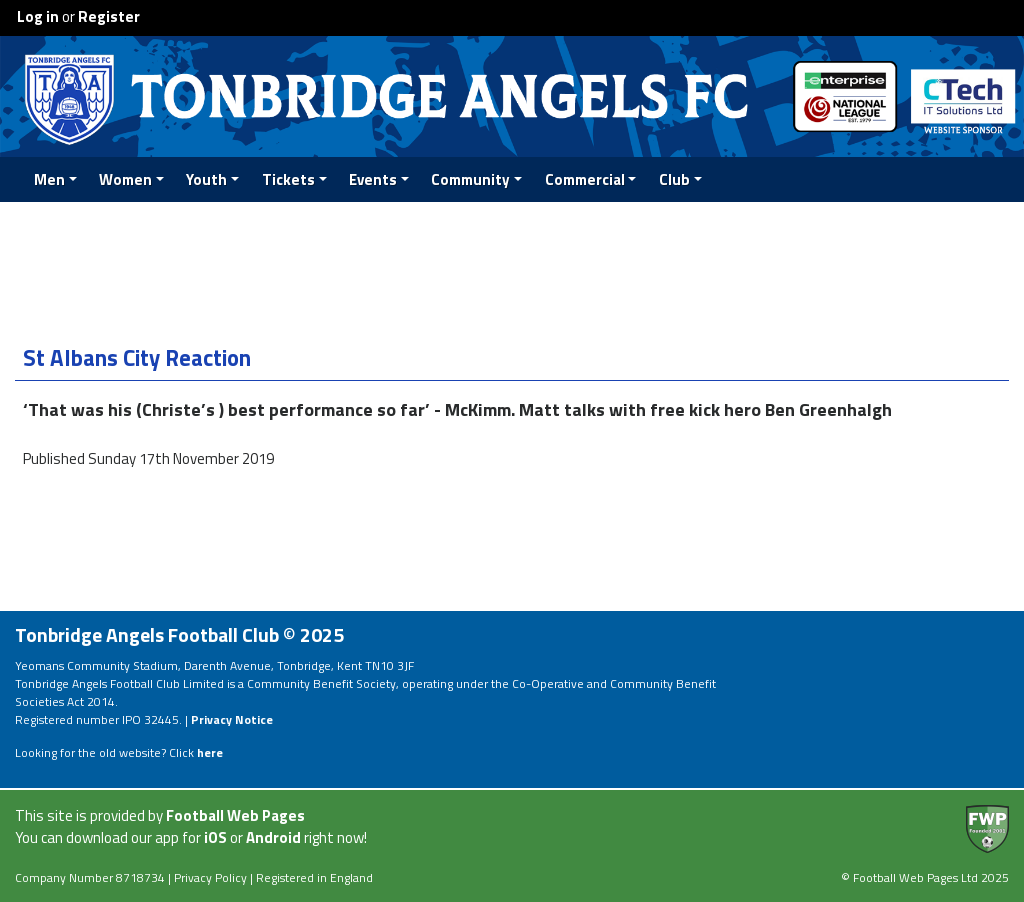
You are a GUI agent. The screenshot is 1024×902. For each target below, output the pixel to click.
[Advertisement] (512, 270)
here (210, 752)
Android (273, 837)
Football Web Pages (235, 815)
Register (109, 16)
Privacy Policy (210, 877)
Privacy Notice (232, 719)
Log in (38, 16)
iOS (215, 837)
